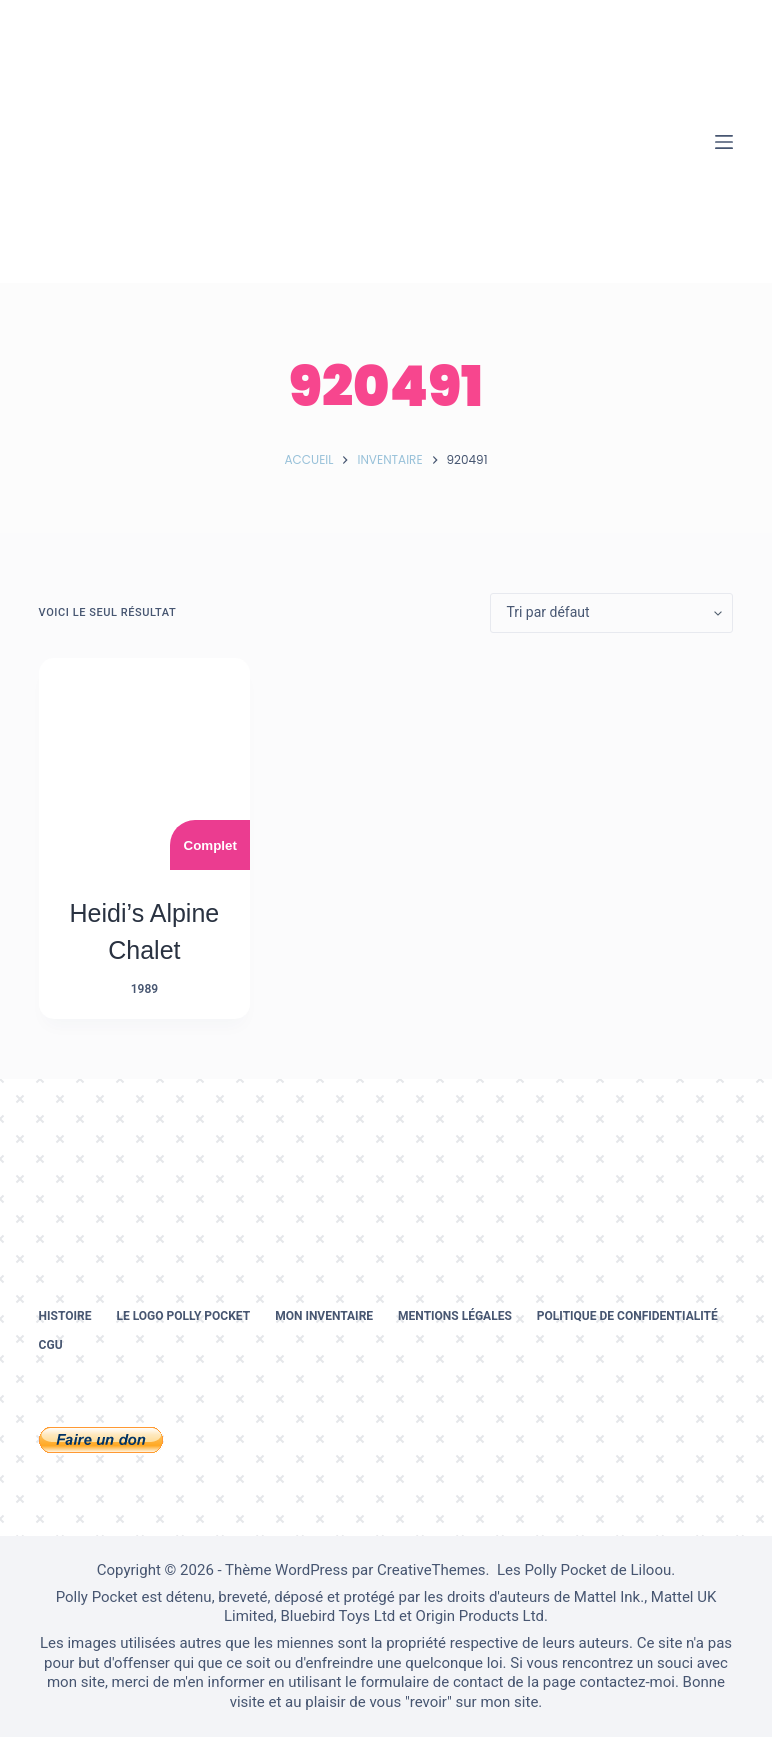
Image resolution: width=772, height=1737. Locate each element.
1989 (144, 989)
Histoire (65, 1316)
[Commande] (611, 613)
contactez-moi (627, 1682)
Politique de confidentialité (627, 1316)
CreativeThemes (431, 1570)
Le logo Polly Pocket (183, 1316)
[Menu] (724, 142)
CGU (51, 1345)
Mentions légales (455, 1316)
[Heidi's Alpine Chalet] (145, 764)
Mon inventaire (324, 1316)
